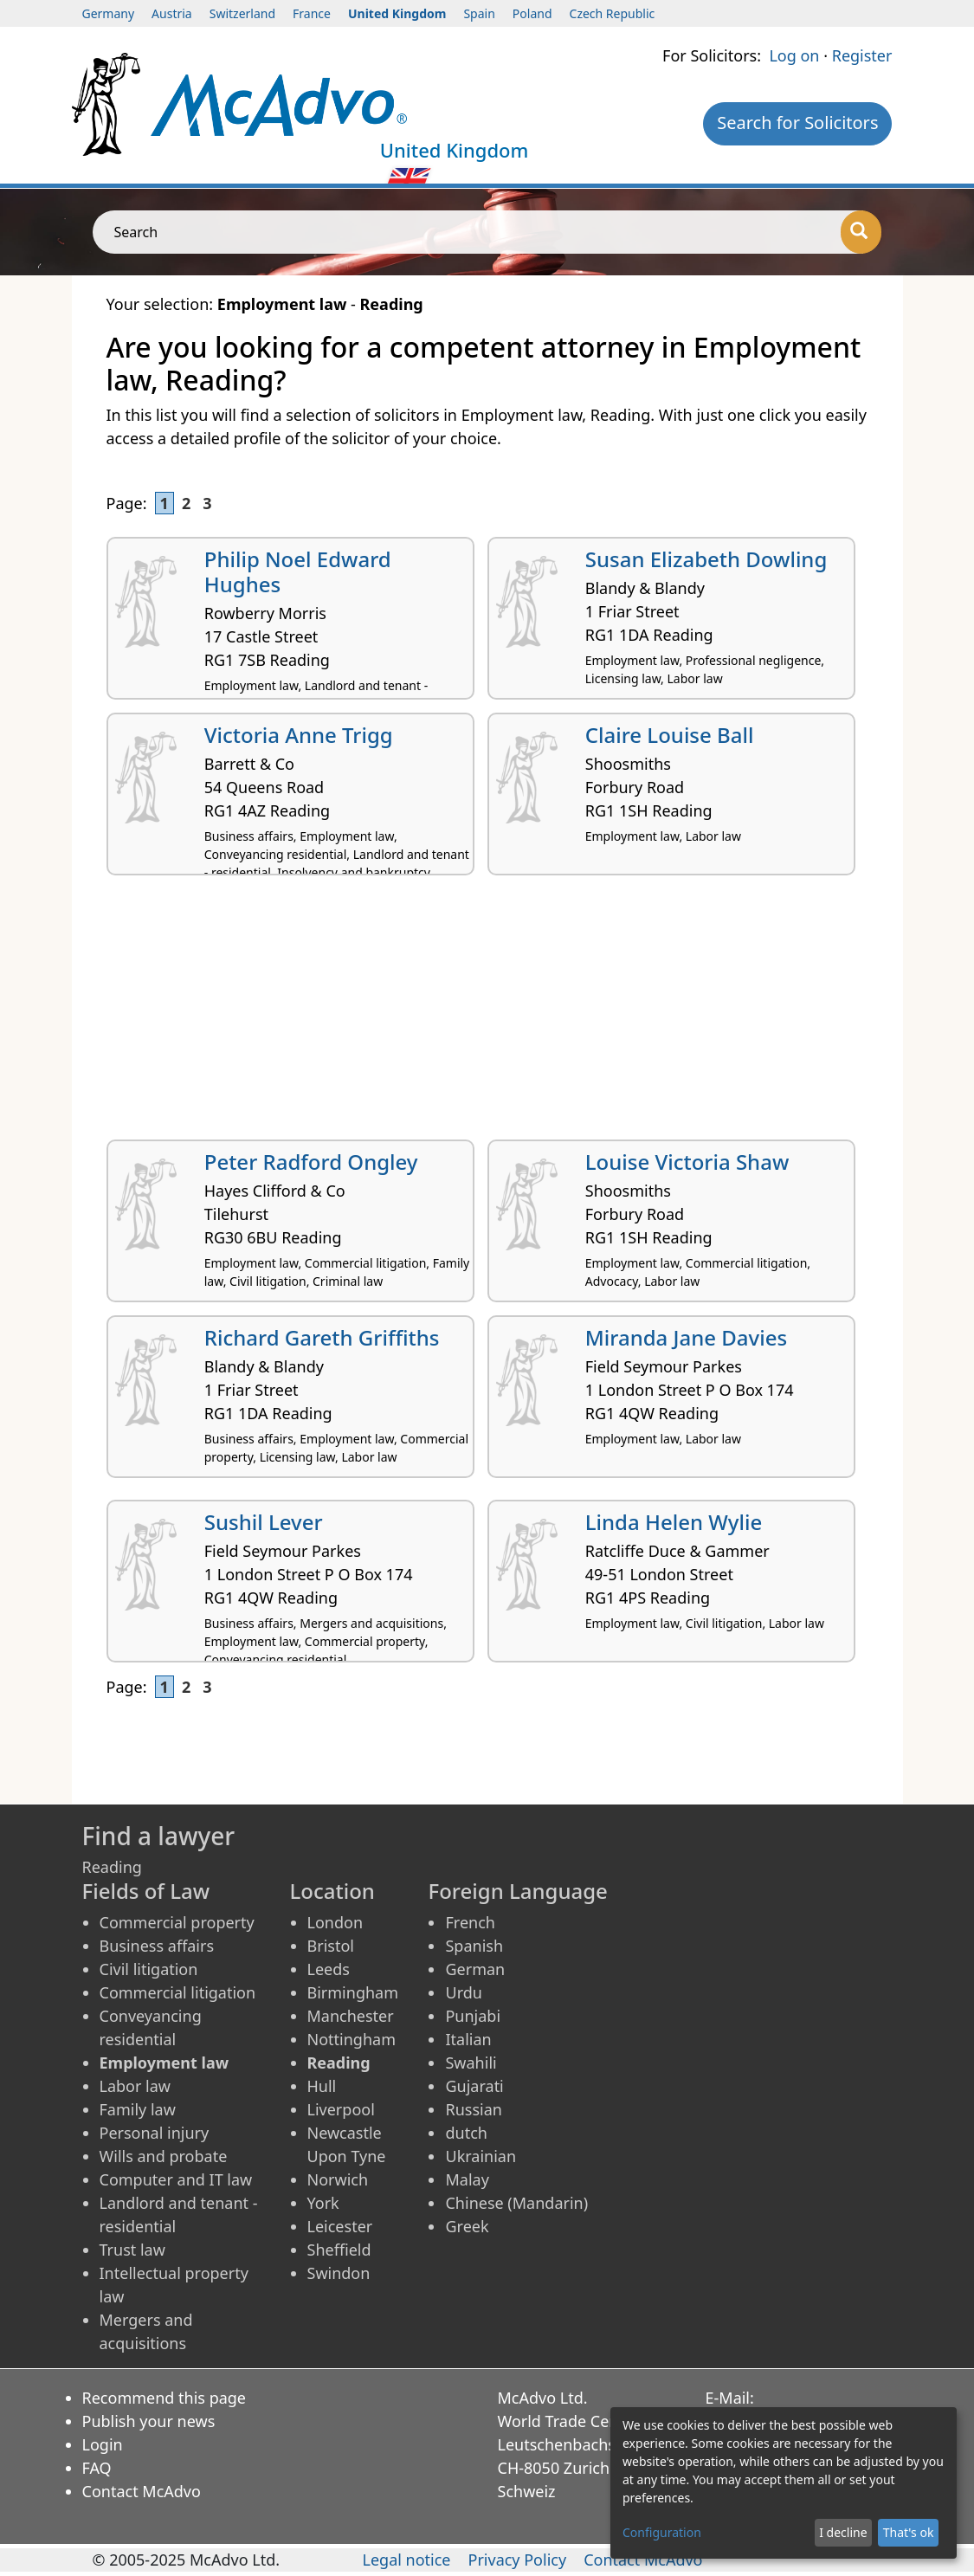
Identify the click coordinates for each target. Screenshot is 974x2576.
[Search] (861, 232)
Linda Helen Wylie (673, 1522)
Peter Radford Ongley (311, 1161)
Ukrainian (480, 2156)
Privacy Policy (517, 2559)
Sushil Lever (263, 1522)
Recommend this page (164, 2397)
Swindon (339, 2273)
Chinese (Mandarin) (516, 2202)
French (469, 1922)
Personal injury (155, 2132)
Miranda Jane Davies (686, 1337)
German (475, 1969)
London (335, 1922)
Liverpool (341, 2109)
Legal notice (406, 2559)
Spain (478, 13)
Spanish (474, 1945)
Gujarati (474, 2086)
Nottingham (351, 2039)
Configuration (661, 2532)
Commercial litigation (178, 1992)
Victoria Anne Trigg (298, 734)
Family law (138, 2109)
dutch (466, 2132)
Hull (322, 2086)
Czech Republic (612, 13)
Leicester (340, 2226)
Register (862, 55)
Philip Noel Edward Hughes (297, 571)
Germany (108, 13)
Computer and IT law (176, 2179)
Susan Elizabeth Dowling (706, 559)
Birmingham (353, 1992)
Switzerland (242, 13)
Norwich (338, 2179)
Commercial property (177, 1922)
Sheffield (339, 2249)
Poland (532, 13)
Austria (172, 13)
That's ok (908, 2532)
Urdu (463, 1992)
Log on (794, 55)
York (323, 2202)
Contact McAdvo (141, 2491)
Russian (473, 2109)
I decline (843, 2532)
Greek (466, 2226)
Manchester (350, 2015)
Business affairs (157, 1945)
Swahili (470, 2062)
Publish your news (149, 2421)
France (312, 13)
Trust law (132, 2249)
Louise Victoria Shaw (687, 1161)
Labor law (135, 2086)
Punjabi (472, 2015)
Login (102, 2444)
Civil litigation (149, 1969)
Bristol (330, 1945)
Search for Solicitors (797, 122)
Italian (468, 2039)
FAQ (97, 2467)
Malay (466, 2179)
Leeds (328, 1969)
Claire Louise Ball (669, 734)
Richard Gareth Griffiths (322, 1337)
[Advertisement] (487, 1014)
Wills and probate (164, 2156)
